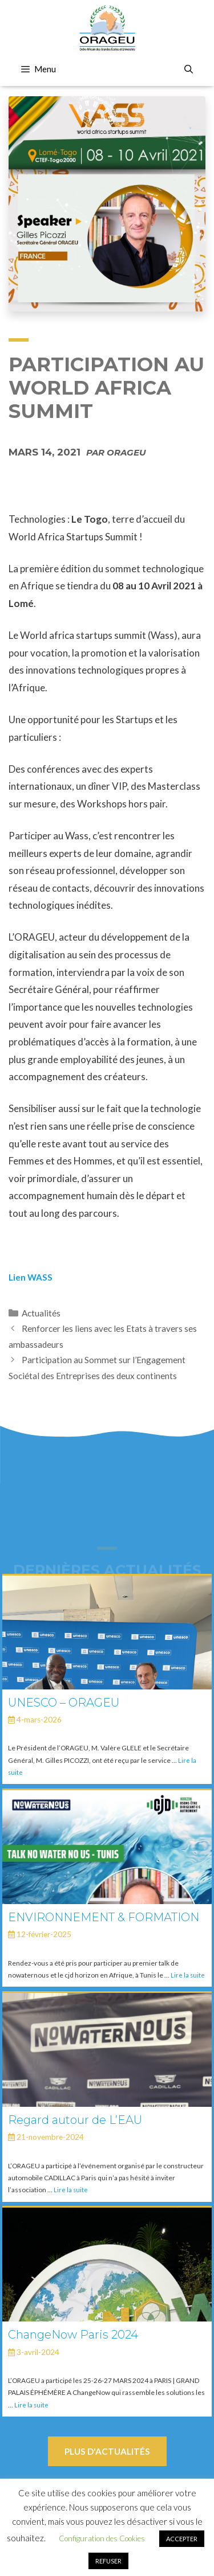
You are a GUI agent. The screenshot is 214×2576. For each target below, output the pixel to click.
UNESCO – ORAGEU (63, 1702)
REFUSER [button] (108, 2561)
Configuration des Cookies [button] (102, 2538)
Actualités (41, 1313)
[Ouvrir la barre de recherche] (188, 69)
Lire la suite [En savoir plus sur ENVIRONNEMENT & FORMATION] (188, 1975)
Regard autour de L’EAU (75, 2120)
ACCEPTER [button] (181, 2538)
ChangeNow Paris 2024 (73, 2334)
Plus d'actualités (107, 2451)
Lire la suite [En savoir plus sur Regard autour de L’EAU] (71, 2189)
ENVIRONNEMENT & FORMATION (103, 1917)
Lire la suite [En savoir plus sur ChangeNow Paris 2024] (31, 2405)
